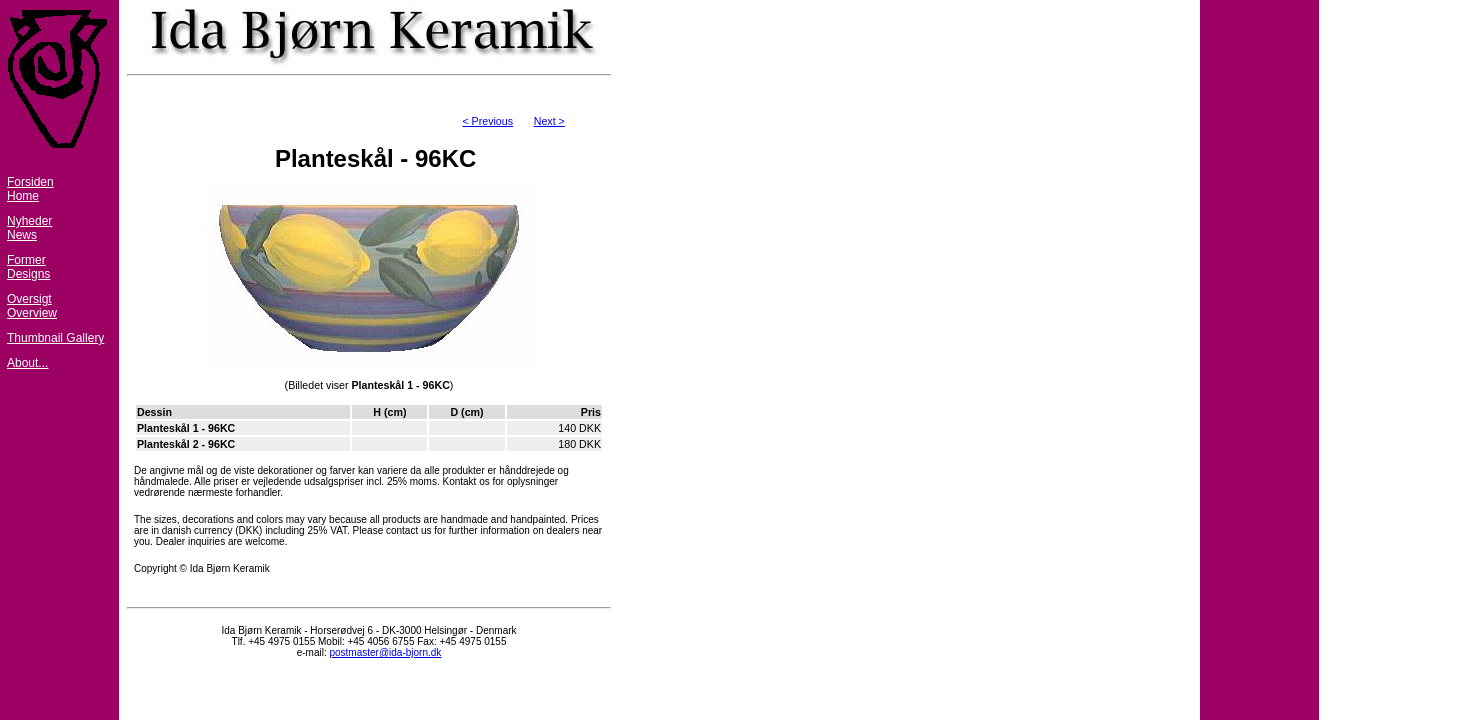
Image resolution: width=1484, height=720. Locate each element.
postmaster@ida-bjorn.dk (385, 652)
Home (23, 196)
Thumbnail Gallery (55, 338)
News (22, 235)
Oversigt (29, 299)
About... (27, 363)
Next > (549, 121)
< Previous (487, 121)
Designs (28, 274)
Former (26, 260)
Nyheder (29, 221)
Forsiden (30, 182)
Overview (32, 313)
